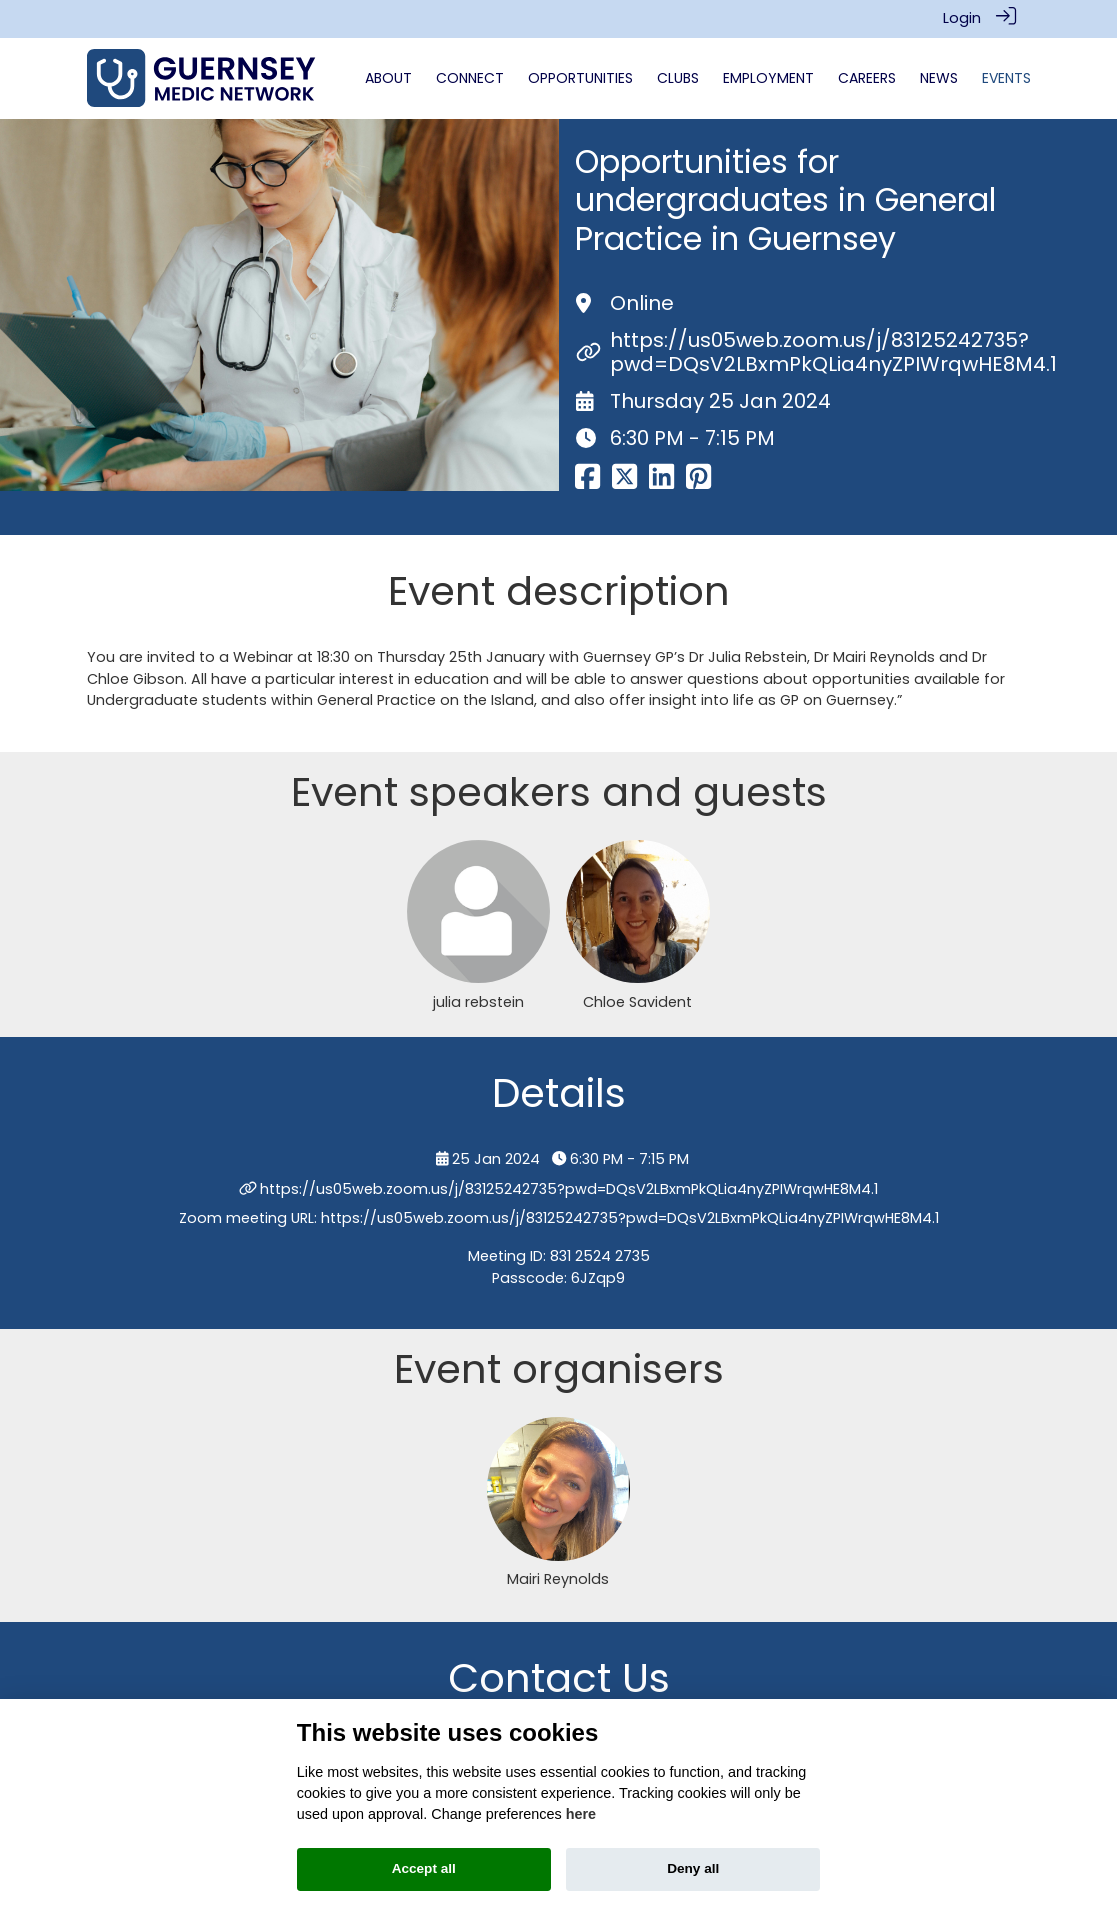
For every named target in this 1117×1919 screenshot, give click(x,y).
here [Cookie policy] (581, 1814)
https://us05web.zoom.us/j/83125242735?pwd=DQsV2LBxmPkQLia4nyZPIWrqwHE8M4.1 (833, 352)
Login (962, 18)
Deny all (693, 1868)
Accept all (424, 1868)
